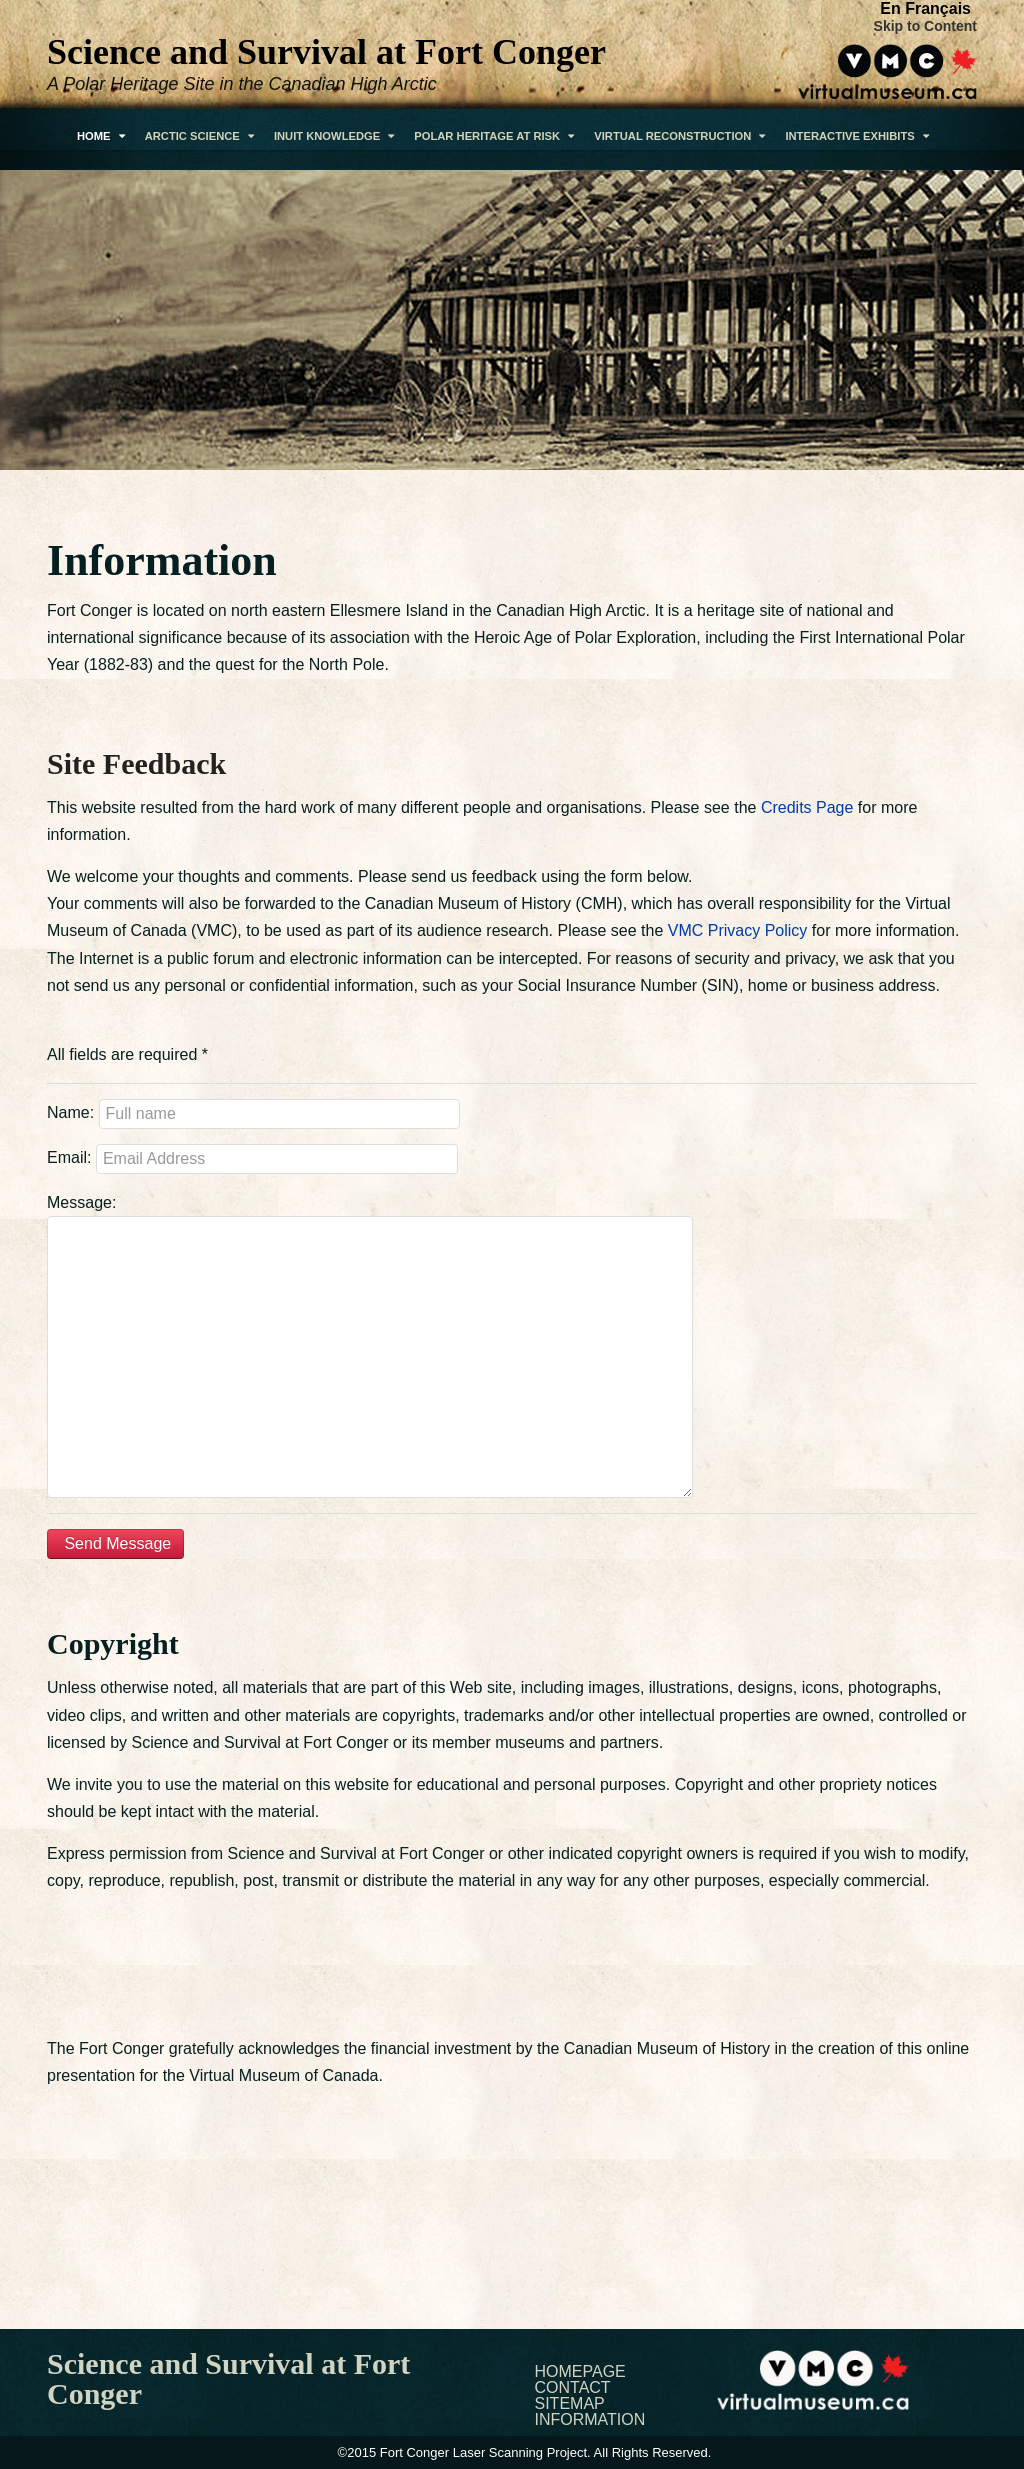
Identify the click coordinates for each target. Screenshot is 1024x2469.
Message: (81, 1202)
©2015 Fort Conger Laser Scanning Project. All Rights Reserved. (525, 2452)
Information (590, 2420)
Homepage (580, 2372)
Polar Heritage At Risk (494, 136)
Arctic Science (199, 136)
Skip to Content (925, 26)
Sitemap (570, 2404)
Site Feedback (136, 763)
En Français (925, 8)
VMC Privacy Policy (738, 930)
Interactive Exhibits (856, 136)
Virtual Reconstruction (679, 136)
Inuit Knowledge (334, 136)
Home (101, 136)
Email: (69, 1157)
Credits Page (807, 807)
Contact (573, 2388)
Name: (70, 1112)
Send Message (115, 1543)
